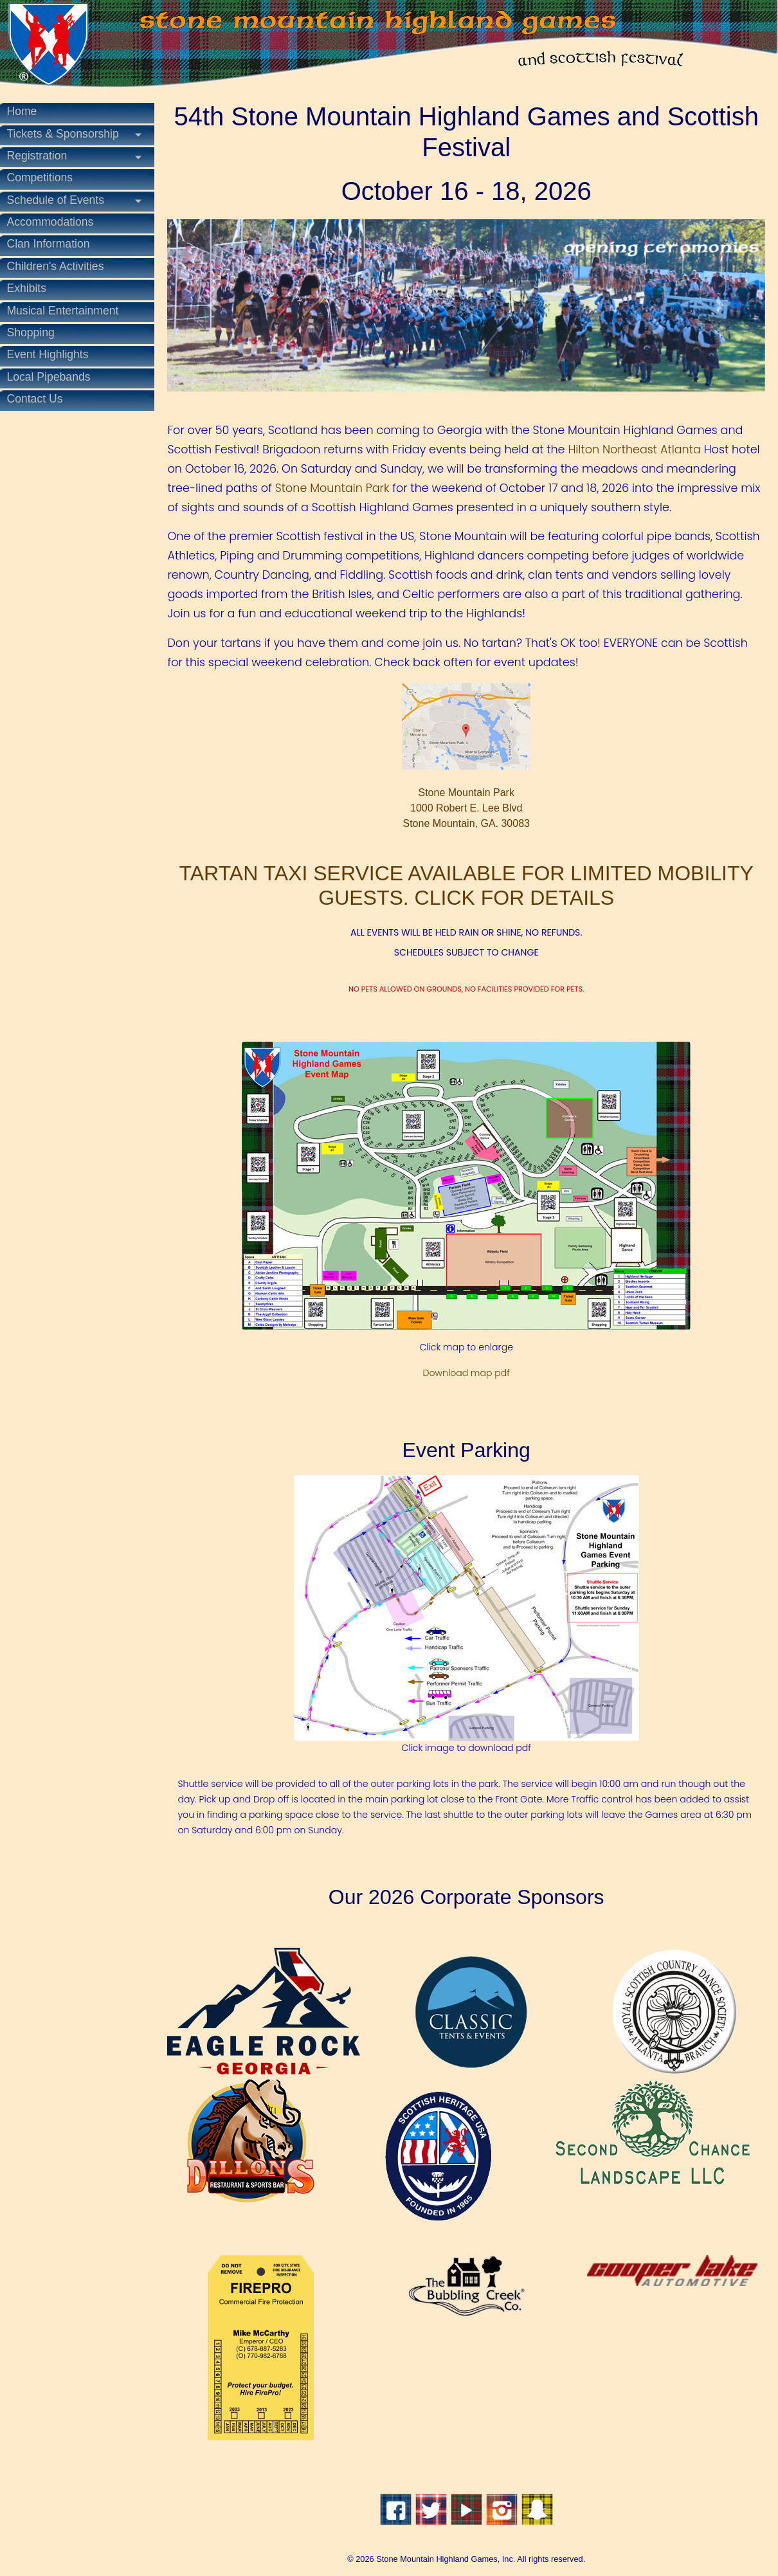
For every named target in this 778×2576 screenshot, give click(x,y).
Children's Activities (61, 266)
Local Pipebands (54, 376)
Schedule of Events (62, 200)
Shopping (36, 332)
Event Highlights (54, 354)
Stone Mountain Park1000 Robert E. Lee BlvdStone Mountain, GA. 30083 (469, 754)
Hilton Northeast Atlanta (640, 447)
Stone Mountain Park (411, 486)
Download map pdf (469, 1371)
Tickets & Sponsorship (69, 133)
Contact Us (41, 398)
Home (28, 111)
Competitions (46, 177)
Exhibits (33, 288)
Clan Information (54, 243)
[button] (218, 304)
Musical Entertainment (69, 310)
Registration (43, 155)
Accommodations (56, 221)
